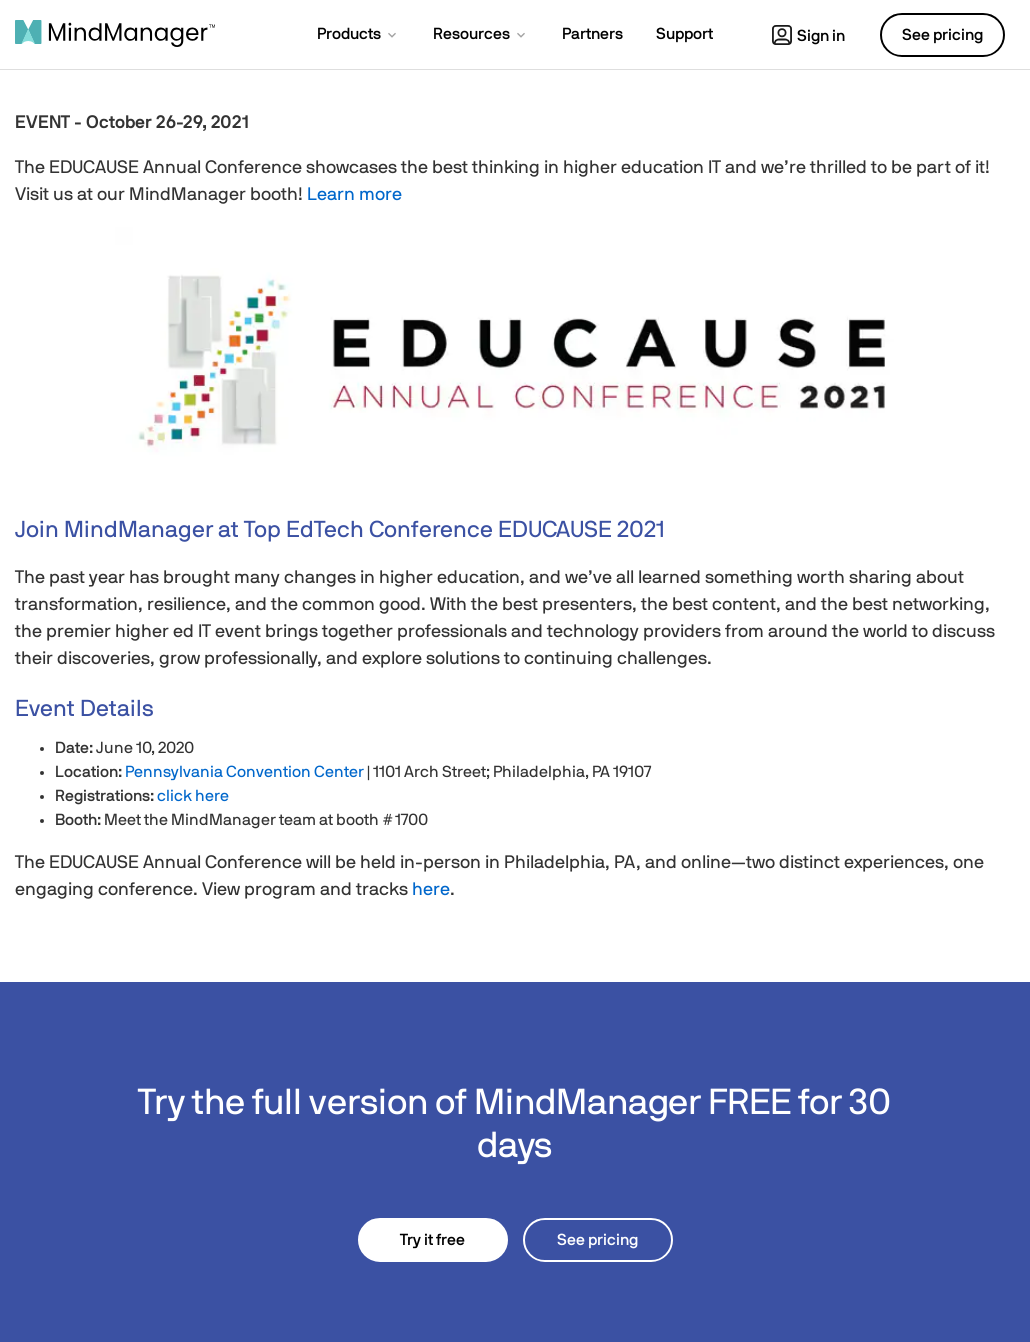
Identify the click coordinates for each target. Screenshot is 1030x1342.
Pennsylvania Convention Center (244, 772)
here (431, 890)
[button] (358, 36)
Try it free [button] (432, 1240)
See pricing (597, 1240)
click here (193, 796)
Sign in (808, 36)
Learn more (354, 195)
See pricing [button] (942, 35)
